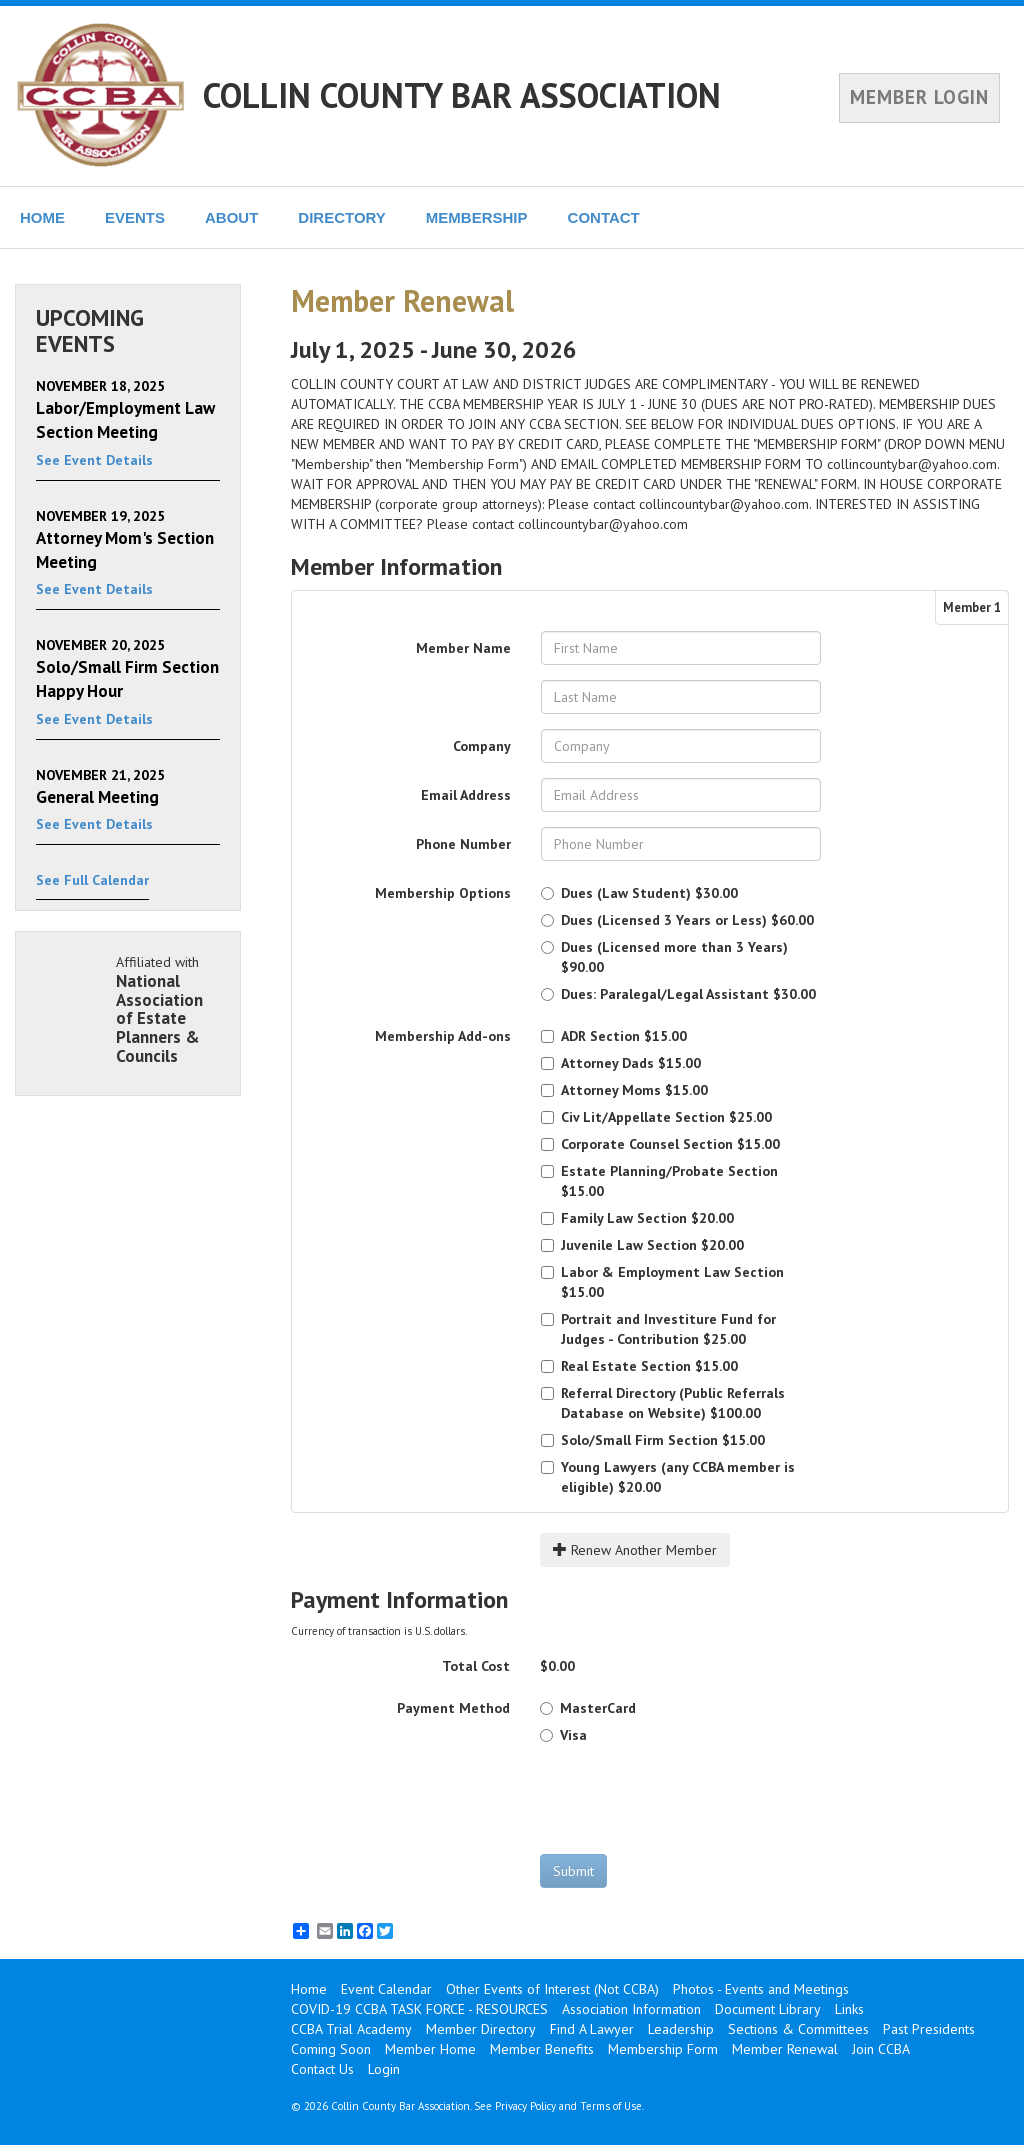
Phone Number (463, 844)
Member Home (430, 2049)
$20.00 (637, 1218)
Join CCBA (881, 2049)
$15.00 (614, 1036)
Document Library (768, 2009)
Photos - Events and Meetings (761, 1989)
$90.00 (664, 957)
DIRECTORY (342, 217)
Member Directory (481, 2029)
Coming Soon (331, 2049)
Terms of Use (611, 2106)
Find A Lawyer (592, 2029)
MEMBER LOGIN (919, 97)
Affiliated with (168, 1009)
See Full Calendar (92, 880)
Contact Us (322, 2069)
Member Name (463, 648)
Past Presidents (929, 2029)
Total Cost (476, 1666)
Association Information (631, 2009)
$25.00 (656, 1117)
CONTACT (604, 217)
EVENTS (135, 217)
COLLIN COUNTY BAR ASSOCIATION (462, 95)
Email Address (466, 795)
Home (309, 1989)
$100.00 (663, 1403)
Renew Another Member (635, 1550)
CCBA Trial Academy (351, 2029)
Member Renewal (785, 2049)
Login (384, 2069)
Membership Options (443, 893)
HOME (42, 217)
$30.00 (639, 893)
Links (849, 2009)
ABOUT (231, 217)
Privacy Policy (525, 2106)
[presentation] (692, 1799)
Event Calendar (386, 1989)
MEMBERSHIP (477, 217)
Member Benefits (542, 2049)
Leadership (681, 2029)
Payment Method (453, 1708)
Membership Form (663, 2049)
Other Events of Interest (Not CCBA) (552, 1989)
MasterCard (588, 1708)
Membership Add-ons (443, 1036)
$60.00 (677, 920)
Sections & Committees (798, 2029)
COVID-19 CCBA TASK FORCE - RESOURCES (419, 2009)
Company (482, 746)
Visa (563, 1735)
